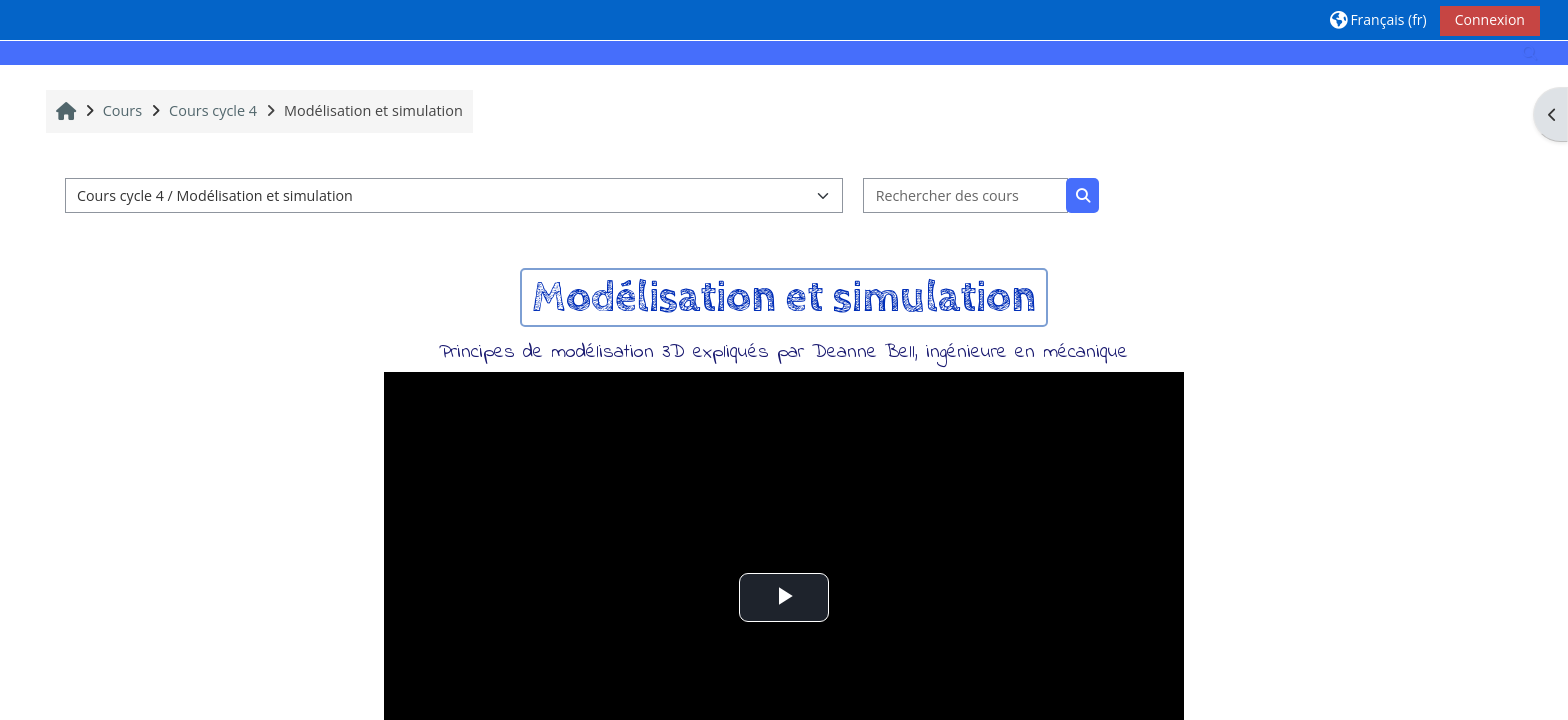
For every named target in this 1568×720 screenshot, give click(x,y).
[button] (1378, 19)
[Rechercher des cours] (965, 195)
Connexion (1490, 19)
